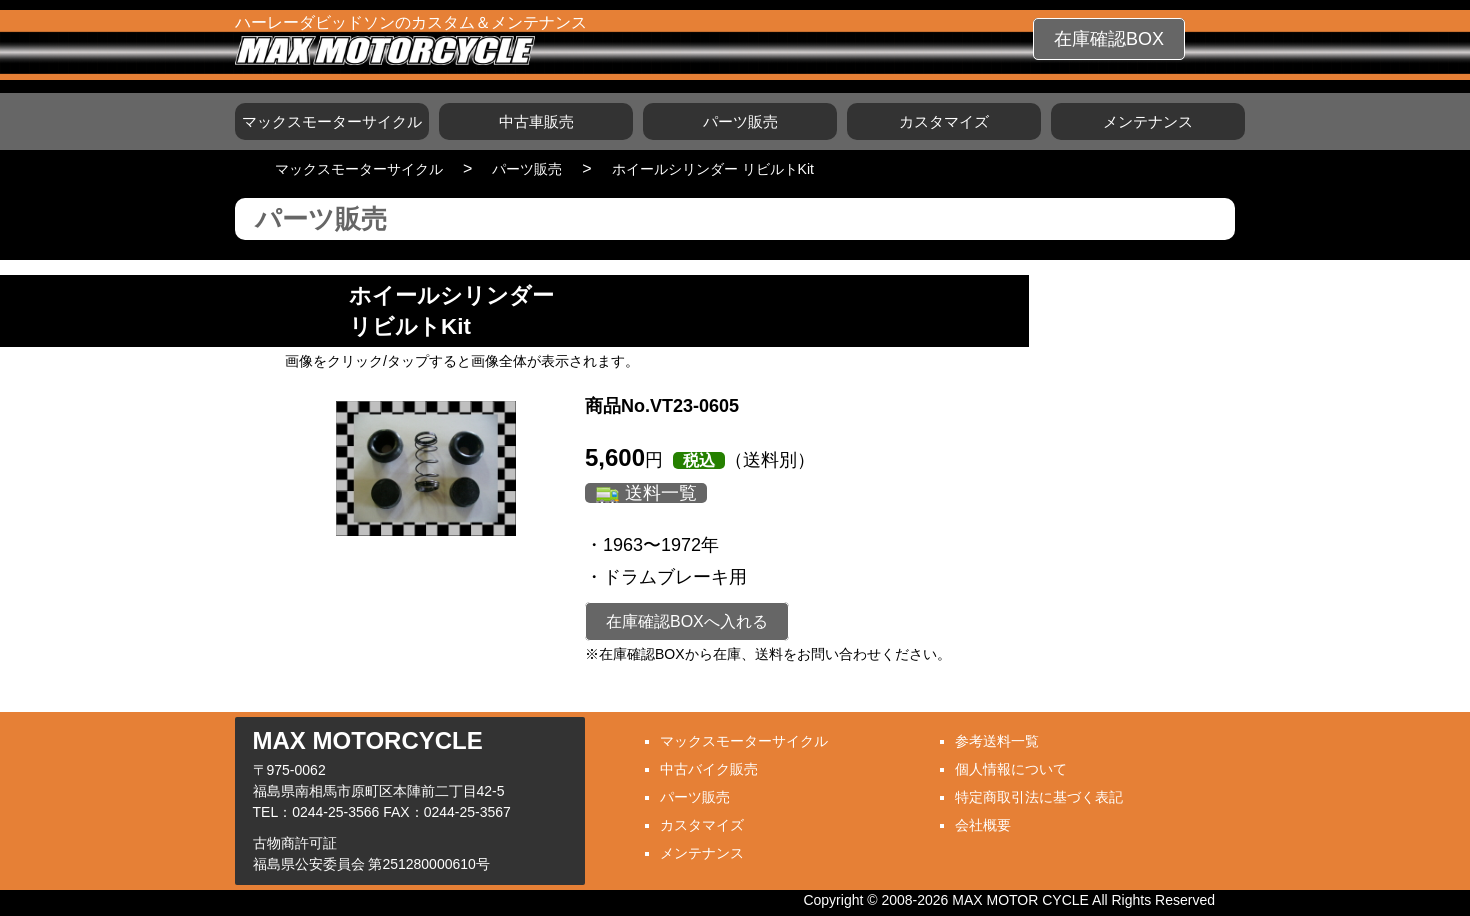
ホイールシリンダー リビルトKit (713, 169)
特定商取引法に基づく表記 (1039, 797)
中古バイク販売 (709, 769)
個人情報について (1011, 769)
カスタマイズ (944, 121)
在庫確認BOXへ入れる (687, 621)
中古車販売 (536, 121)
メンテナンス (1148, 121)
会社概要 (983, 825)
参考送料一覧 (997, 741)
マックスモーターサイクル (332, 121)
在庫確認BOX (1109, 39)
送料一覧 (661, 493)
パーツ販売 (740, 121)
